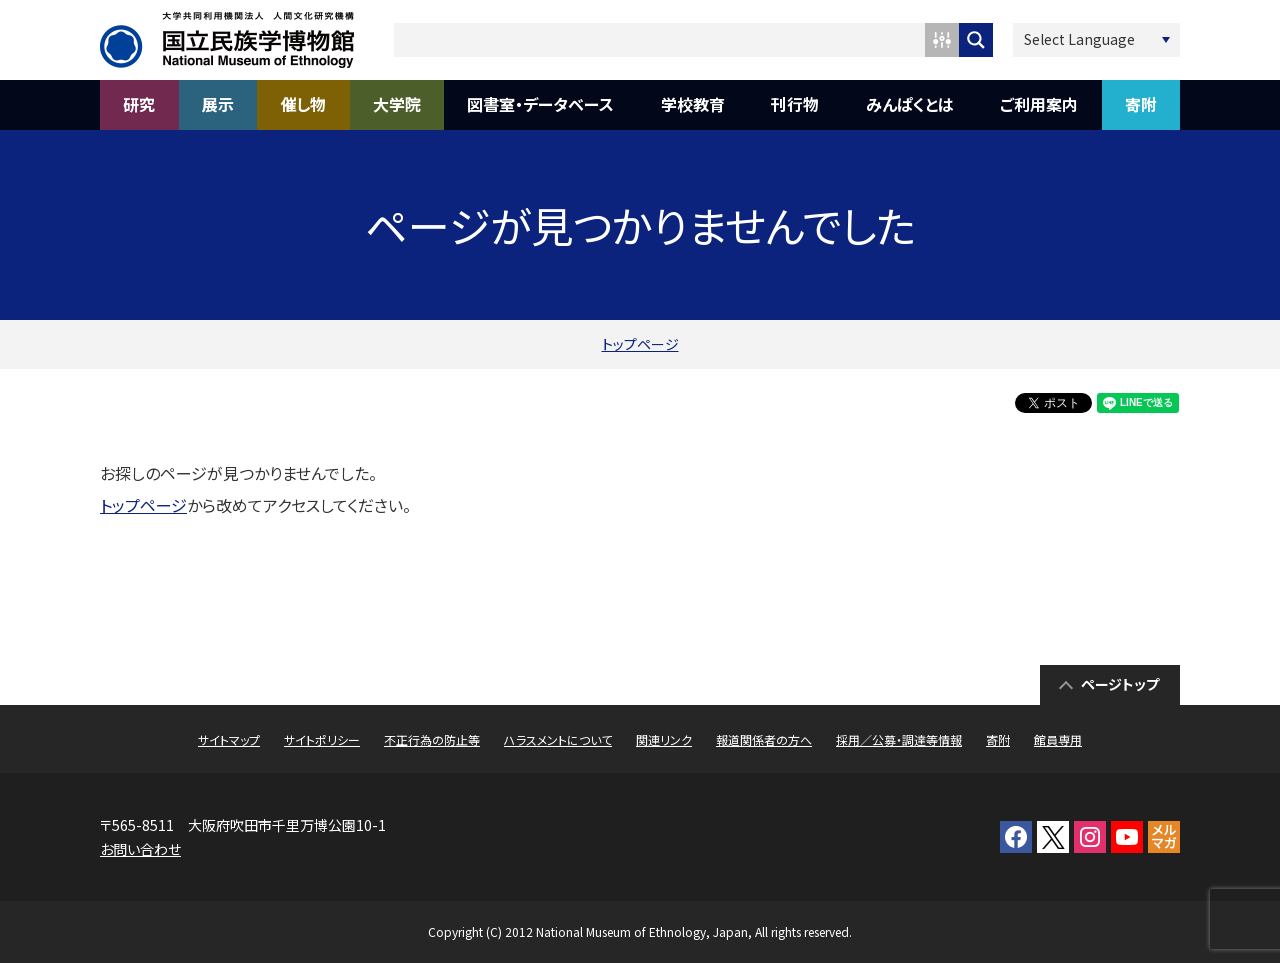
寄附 (998, 739)
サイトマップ (229, 739)
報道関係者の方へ (764, 739)
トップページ (640, 344)
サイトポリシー (322, 739)
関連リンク (664, 739)
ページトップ (1120, 684)
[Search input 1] (660, 40)
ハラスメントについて (558, 739)
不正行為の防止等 (432, 739)
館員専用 (1058, 739)
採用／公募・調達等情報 (899, 739)
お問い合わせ (140, 849)
